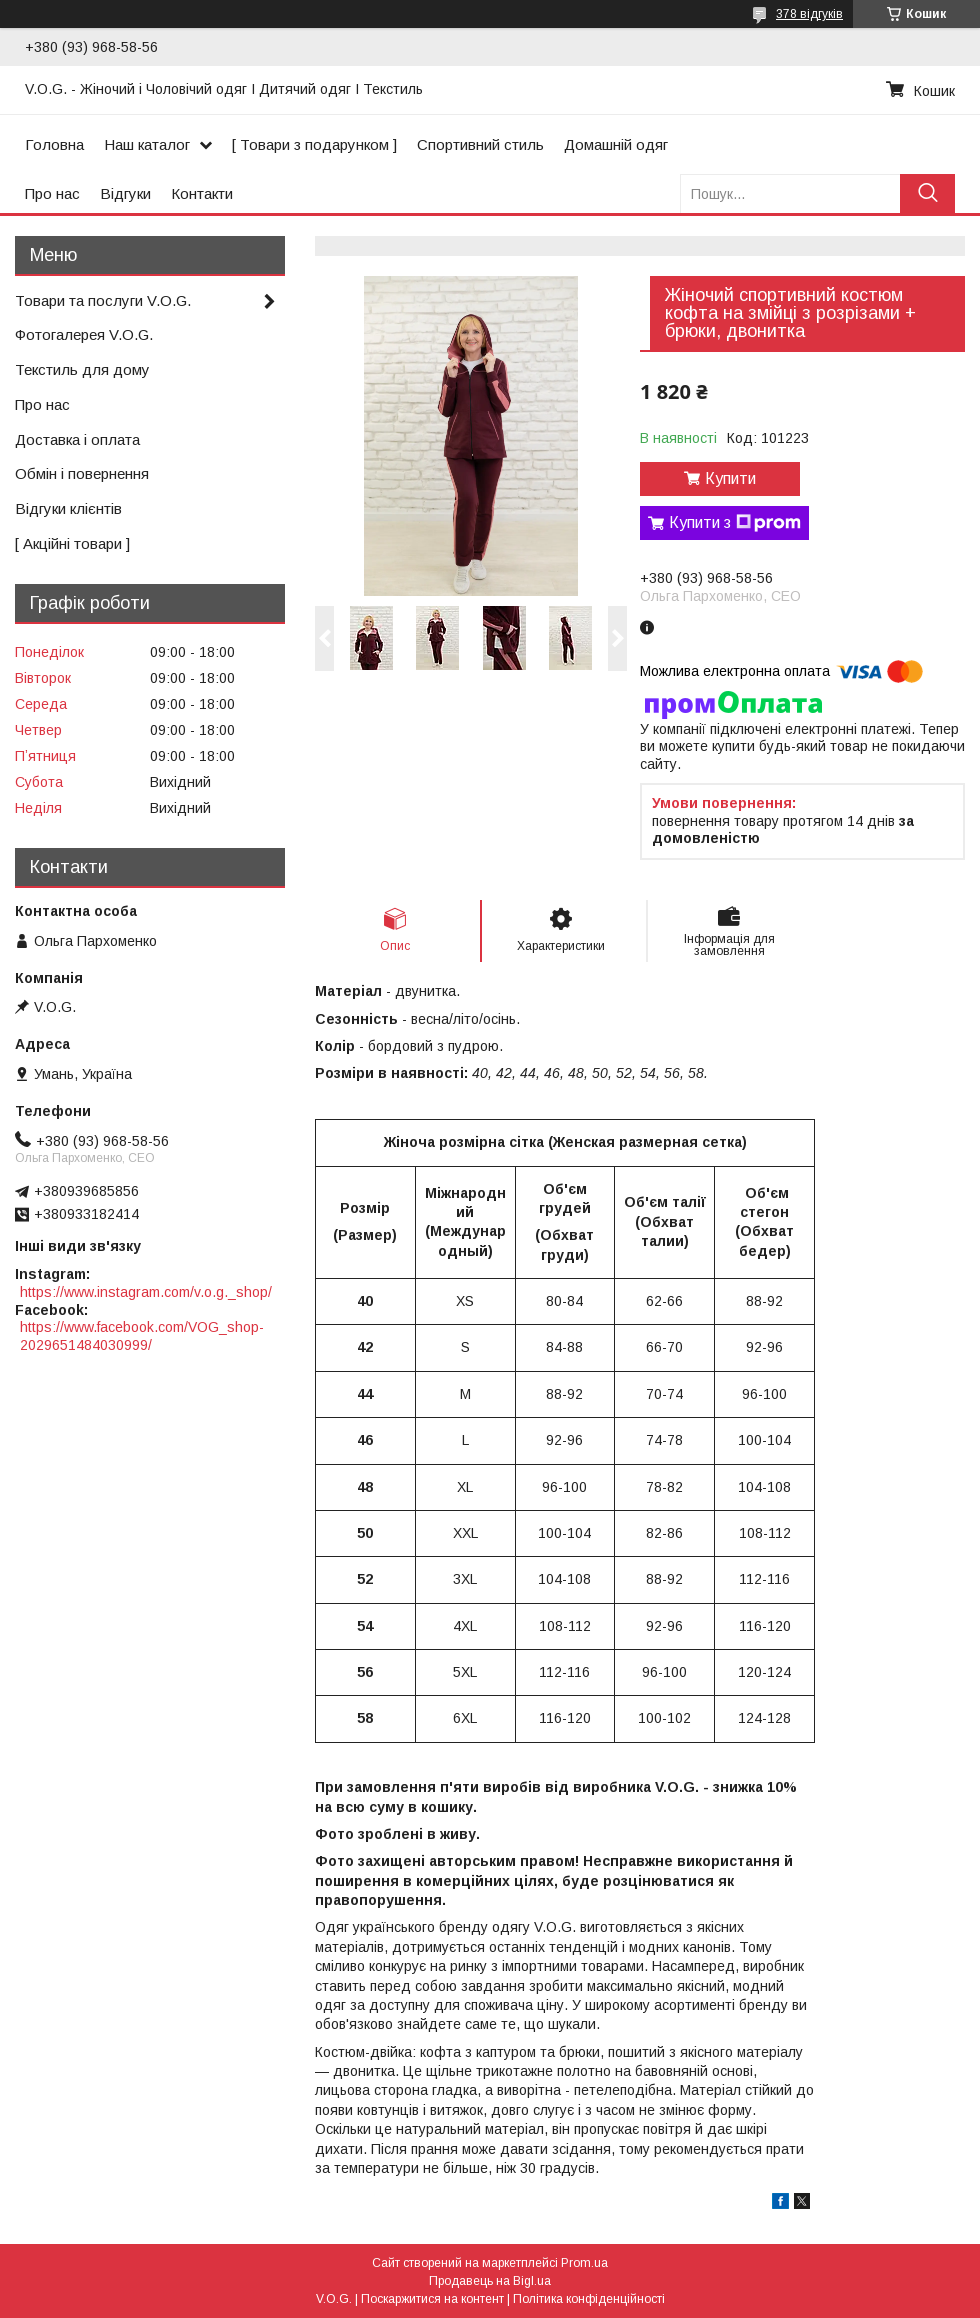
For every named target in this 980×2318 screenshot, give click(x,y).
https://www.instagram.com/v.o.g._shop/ (146, 1292)
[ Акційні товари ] (72, 543)
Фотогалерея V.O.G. (84, 334)
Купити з (735, 523)
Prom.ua (584, 2263)
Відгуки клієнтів (68, 508)
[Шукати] (927, 193)
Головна (54, 144)
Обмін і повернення (82, 473)
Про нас (52, 193)
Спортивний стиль (480, 144)
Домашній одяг (616, 144)
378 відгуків (809, 14)
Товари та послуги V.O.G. (103, 300)
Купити (730, 478)
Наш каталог (147, 144)
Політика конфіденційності (589, 2299)
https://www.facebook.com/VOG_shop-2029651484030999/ (142, 1336)
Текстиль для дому (82, 369)
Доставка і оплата (77, 439)
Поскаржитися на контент (432, 2299)
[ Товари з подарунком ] (314, 144)
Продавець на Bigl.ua (490, 2281)
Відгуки (125, 193)
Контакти (202, 193)
